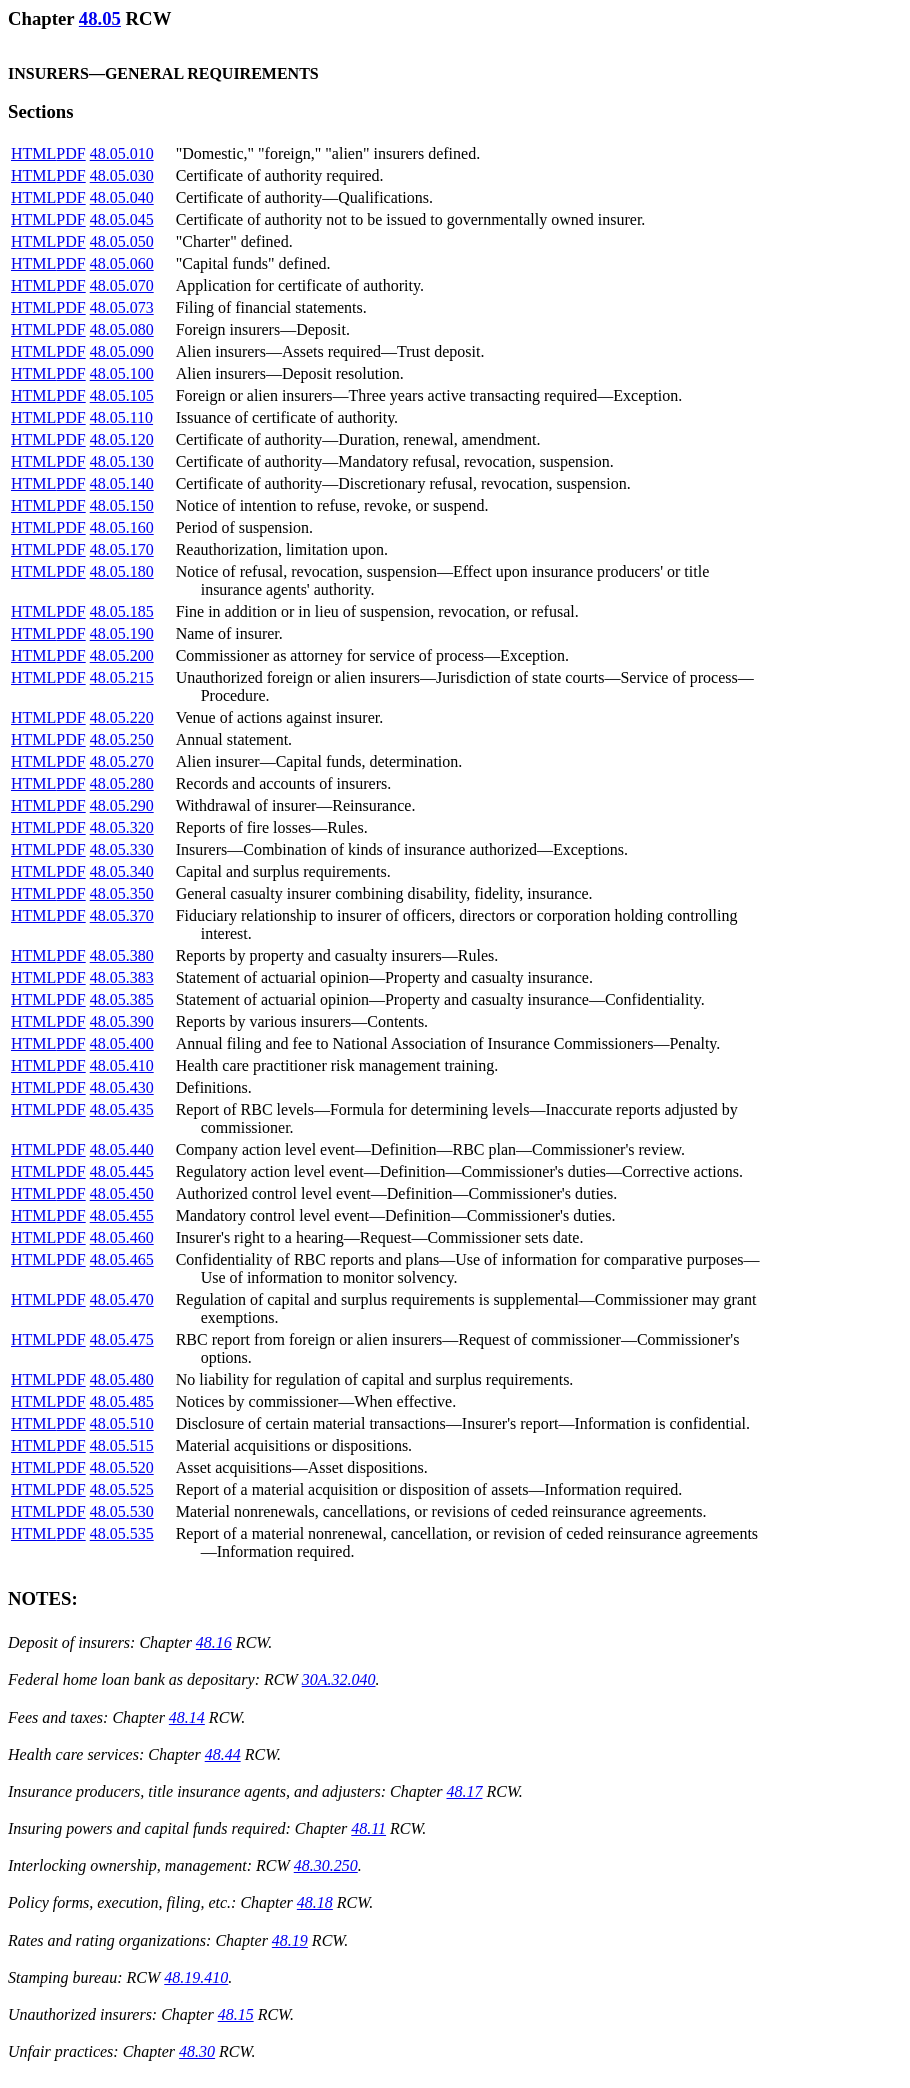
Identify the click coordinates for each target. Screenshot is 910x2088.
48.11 (368, 1828)
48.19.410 (196, 1977)
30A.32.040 (339, 1679)
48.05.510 (122, 1423)
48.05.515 (122, 1445)
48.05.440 (122, 1149)
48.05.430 (122, 1087)
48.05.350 (122, 893)
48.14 (187, 1717)
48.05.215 (122, 677)
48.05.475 (122, 1339)
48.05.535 (122, 1533)
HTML (33, 153)
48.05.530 (122, 1511)
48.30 (197, 2051)
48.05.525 (122, 1489)
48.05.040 (122, 197)
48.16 (214, 1642)
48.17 (464, 1791)
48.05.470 (122, 1299)
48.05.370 (122, 915)
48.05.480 (122, 1379)
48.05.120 (122, 439)
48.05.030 (122, 175)
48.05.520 (122, 1467)
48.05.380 (122, 955)
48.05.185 (122, 611)
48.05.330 (122, 849)
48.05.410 (122, 1065)
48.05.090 (122, 351)
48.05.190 (122, 633)
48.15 (236, 2014)
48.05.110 (121, 417)
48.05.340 (122, 871)
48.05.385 (122, 999)
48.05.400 (122, 1043)
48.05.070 (122, 285)
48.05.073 (122, 307)
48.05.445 (122, 1171)
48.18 (315, 1902)
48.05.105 (122, 395)
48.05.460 (122, 1237)
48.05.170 (122, 549)
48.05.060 (122, 263)
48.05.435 (122, 1109)
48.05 (100, 18)
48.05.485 (122, 1401)
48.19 (290, 1940)
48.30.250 (326, 1865)
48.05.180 (122, 571)
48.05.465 (122, 1259)
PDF (70, 153)
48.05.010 (122, 153)
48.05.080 (122, 329)
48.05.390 (122, 1021)
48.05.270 (122, 761)
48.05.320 (122, 827)
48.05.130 (122, 461)
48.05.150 (122, 505)
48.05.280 (122, 783)
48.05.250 (122, 739)
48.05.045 (122, 219)
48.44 (223, 1754)
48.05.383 (122, 977)
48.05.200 (122, 655)
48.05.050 (122, 241)
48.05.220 (122, 717)
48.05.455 (122, 1215)
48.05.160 (122, 527)
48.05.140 (122, 483)
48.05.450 (122, 1193)
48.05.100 (122, 373)
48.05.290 (122, 805)
